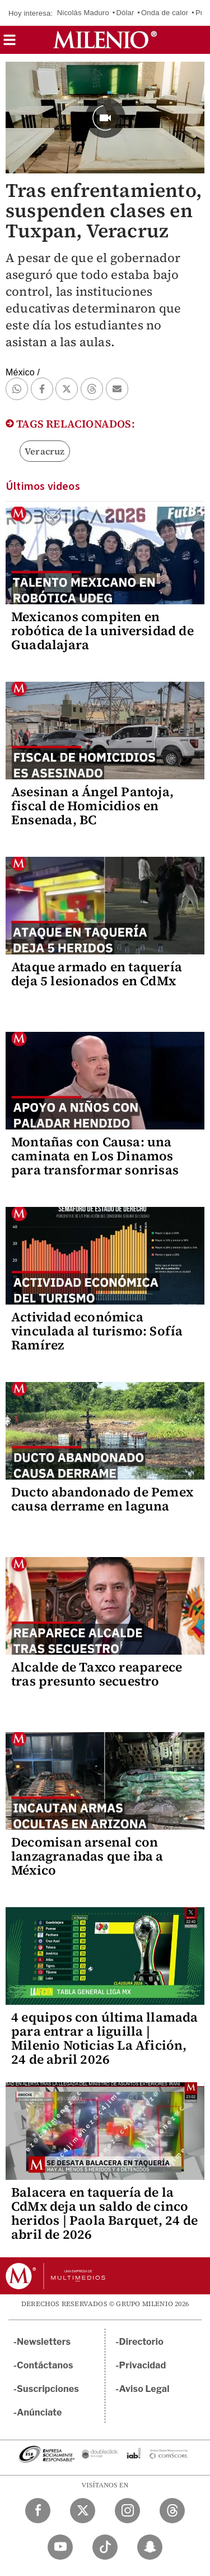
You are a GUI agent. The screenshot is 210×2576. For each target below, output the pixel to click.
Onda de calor (164, 12)
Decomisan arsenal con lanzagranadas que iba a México (87, 1856)
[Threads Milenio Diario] (172, 2510)
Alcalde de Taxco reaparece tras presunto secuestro (96, 1674)
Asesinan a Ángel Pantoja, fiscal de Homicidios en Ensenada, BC (92, 806)
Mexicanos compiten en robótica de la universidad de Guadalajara (102, 631)
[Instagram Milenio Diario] (127, 2510)
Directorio (141, 2341)
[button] (9, 43)
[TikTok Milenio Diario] (105, 2547)
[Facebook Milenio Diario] (37, 2510)
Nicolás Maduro (83, 12)
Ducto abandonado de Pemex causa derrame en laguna (102, 1499)
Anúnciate (39, 2412)
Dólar (125, 12)
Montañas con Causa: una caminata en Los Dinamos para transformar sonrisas (95, 1156)
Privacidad (142, 2365)
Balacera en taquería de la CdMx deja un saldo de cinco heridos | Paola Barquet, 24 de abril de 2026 (104, 2213)
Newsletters (44, 2341)
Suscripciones (48, 2389)
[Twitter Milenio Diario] (82, 2510)
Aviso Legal (144, 2389)
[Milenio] (105, 40)
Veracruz (45, 451)
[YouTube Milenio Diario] (60, 2547)
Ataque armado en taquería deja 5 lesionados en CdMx (96, 974)
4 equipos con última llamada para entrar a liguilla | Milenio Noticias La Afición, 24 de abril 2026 (104, 2038)
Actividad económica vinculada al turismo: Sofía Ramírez (97, 1331)
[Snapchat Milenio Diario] (149, 2547)
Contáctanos (45, 2365)
